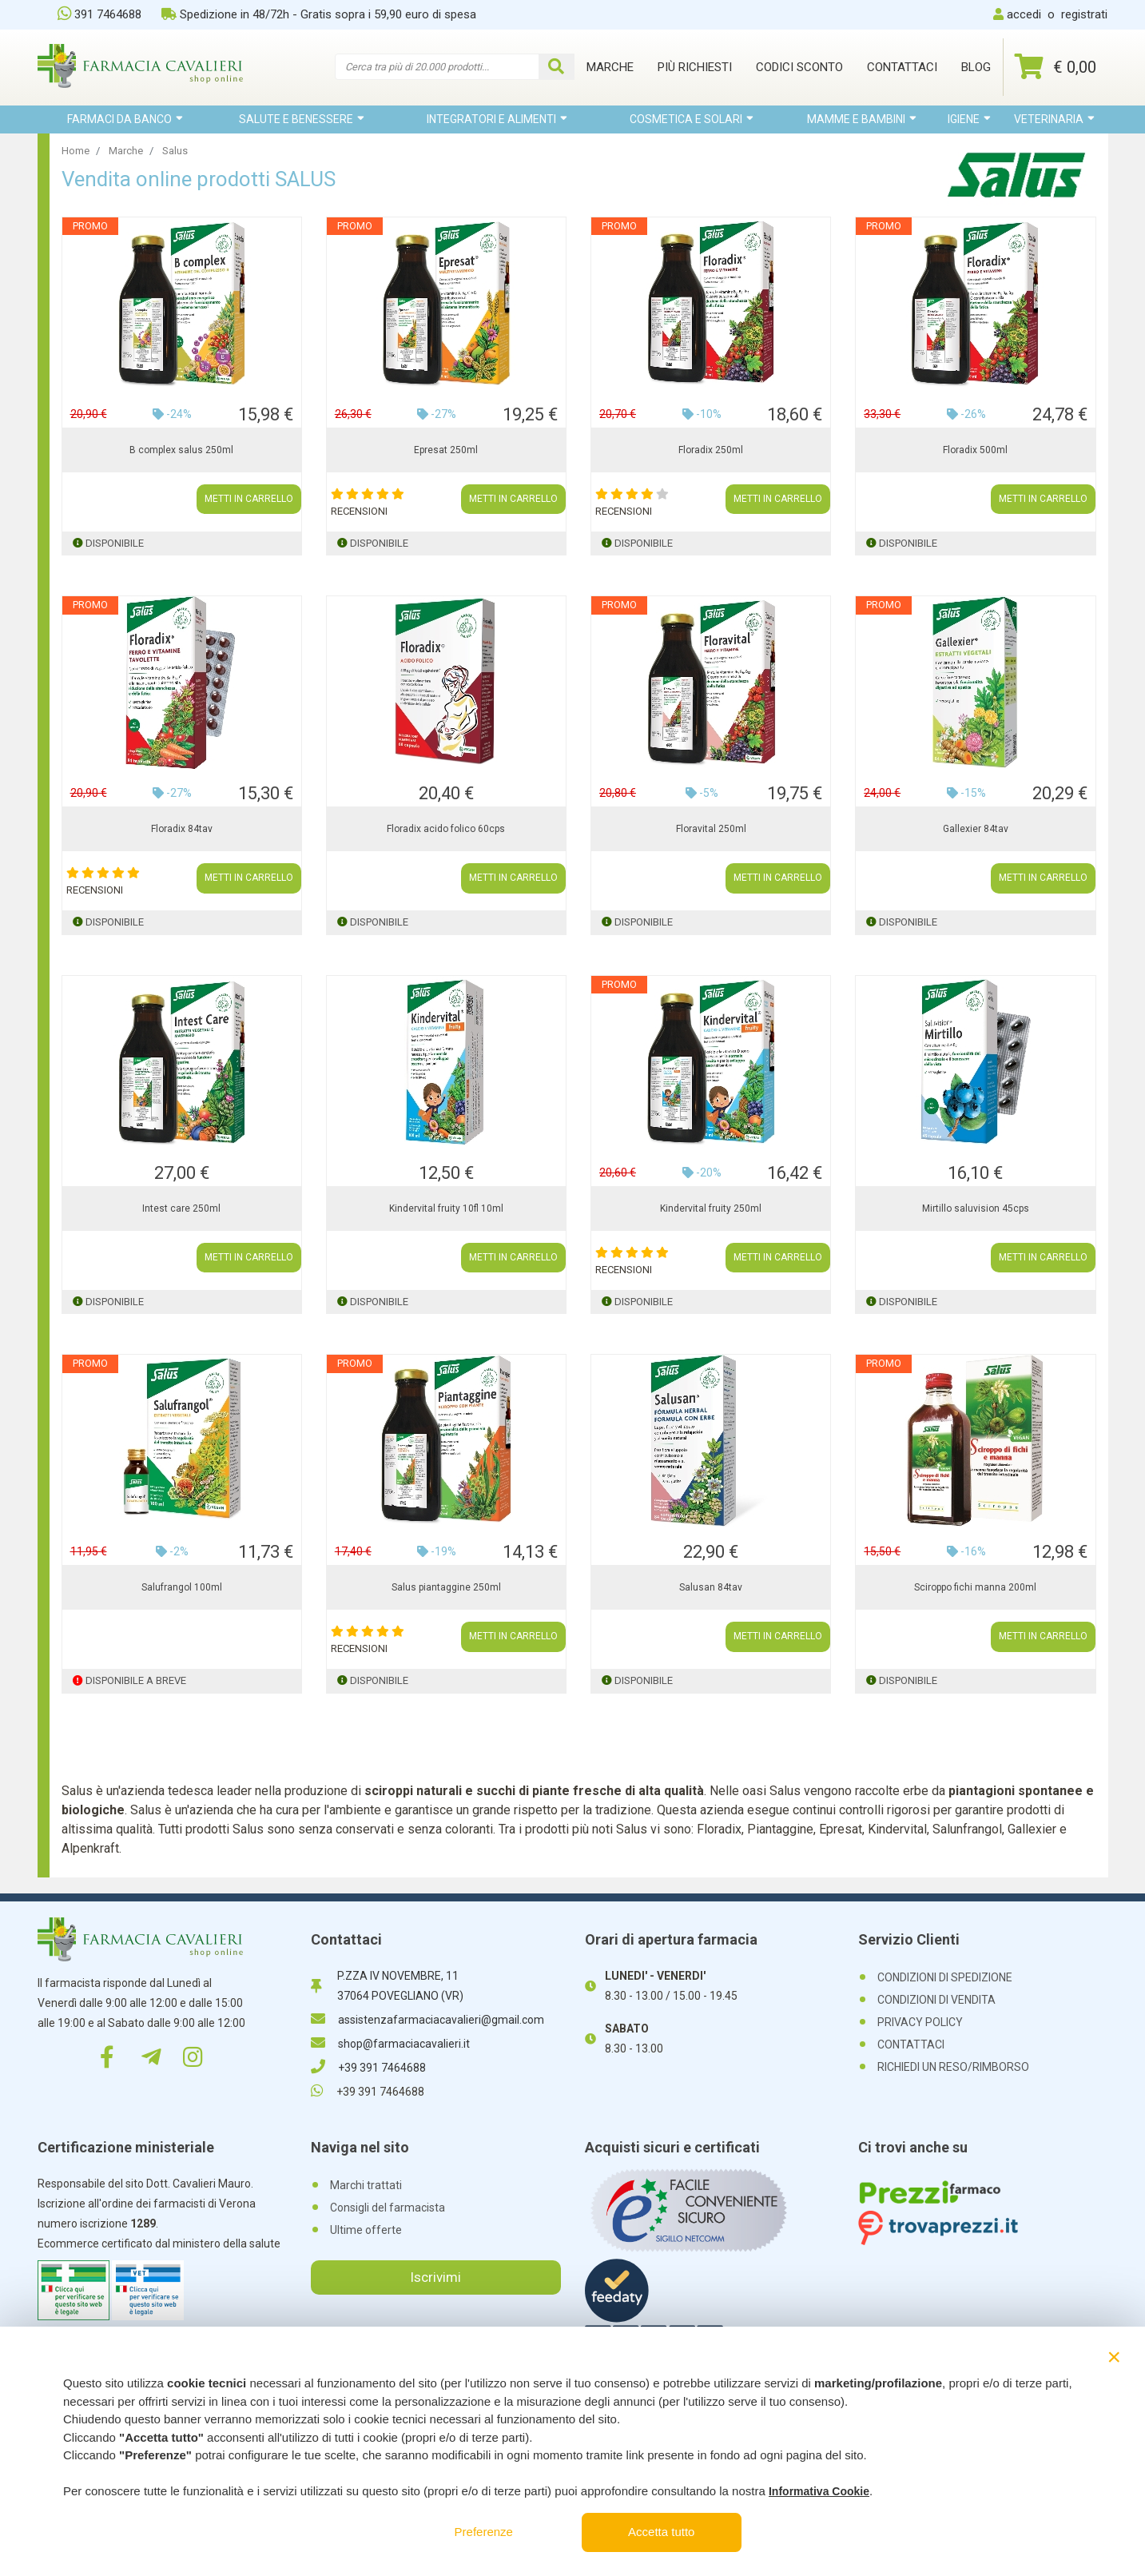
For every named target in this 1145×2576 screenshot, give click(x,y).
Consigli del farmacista (387, 2207)
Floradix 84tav (182, 828)
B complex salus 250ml (181, 450)
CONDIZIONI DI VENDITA (936, 1999)
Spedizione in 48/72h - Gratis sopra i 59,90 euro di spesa (318, 14)
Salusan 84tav (710, 1587)
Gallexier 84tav (975, 828)
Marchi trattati (366, 2185)
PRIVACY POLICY (920, 2022)
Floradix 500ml (975, 450)
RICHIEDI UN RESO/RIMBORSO (953, 2066)
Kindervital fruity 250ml (710, 1208)
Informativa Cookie (819, 2491)
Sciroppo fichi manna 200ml (975, 1587)
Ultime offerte (366, 2230)
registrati (1084, 14)
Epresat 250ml (446, 450)
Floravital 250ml (711, 828)
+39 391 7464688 (368, 2067)
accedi (1024, 14)
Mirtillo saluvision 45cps (975, 1208)
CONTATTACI (910, 2044)
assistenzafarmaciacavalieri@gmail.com (427, 2019)
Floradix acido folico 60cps (446, 828)
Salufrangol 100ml (181, 1587)
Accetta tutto (661, 2531)
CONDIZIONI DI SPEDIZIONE (944, 1977)
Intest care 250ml (181, 1208)
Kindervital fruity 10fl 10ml (446, 1208)
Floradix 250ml (710, 450)
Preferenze (484, 2531)
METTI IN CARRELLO (249, 499)
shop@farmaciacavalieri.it (390, 2043)
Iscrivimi (435, 2277)
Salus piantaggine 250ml (446, 1587)
